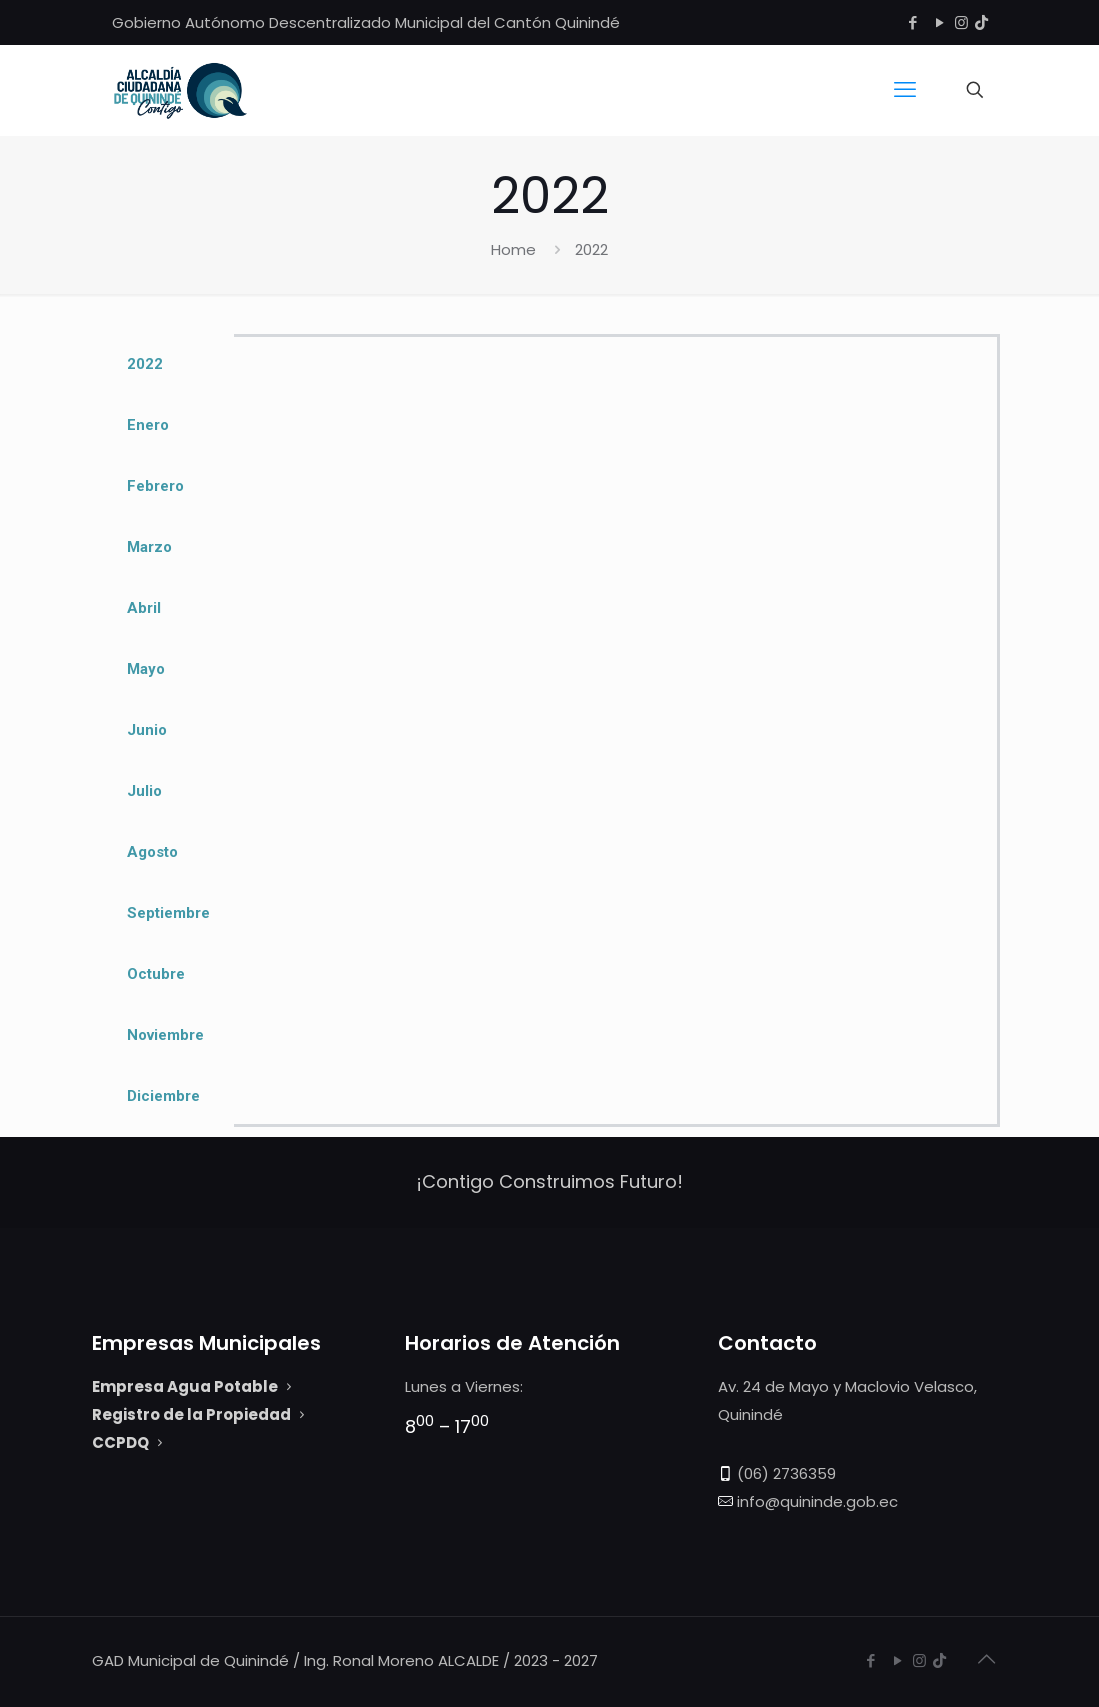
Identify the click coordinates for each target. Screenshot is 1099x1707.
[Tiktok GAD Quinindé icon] (981, 22)
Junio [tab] (147, 730)
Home (513, 249)
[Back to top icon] (987, 1659)
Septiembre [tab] (168, 913)
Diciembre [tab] (163, 1096)
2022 (591, 249)
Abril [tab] (144, 608)
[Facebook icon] (913, 22)
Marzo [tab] (149, 547)
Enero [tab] (148, 425)
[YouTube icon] (940, 22)
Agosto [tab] (152, 852)
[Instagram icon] (961, 22)
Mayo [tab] (146, 669)
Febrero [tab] (155, 486)
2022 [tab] (145, 364)
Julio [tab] (144, 791)
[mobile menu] (905, 90)
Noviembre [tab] (165, 1035)
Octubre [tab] (156, 974)
